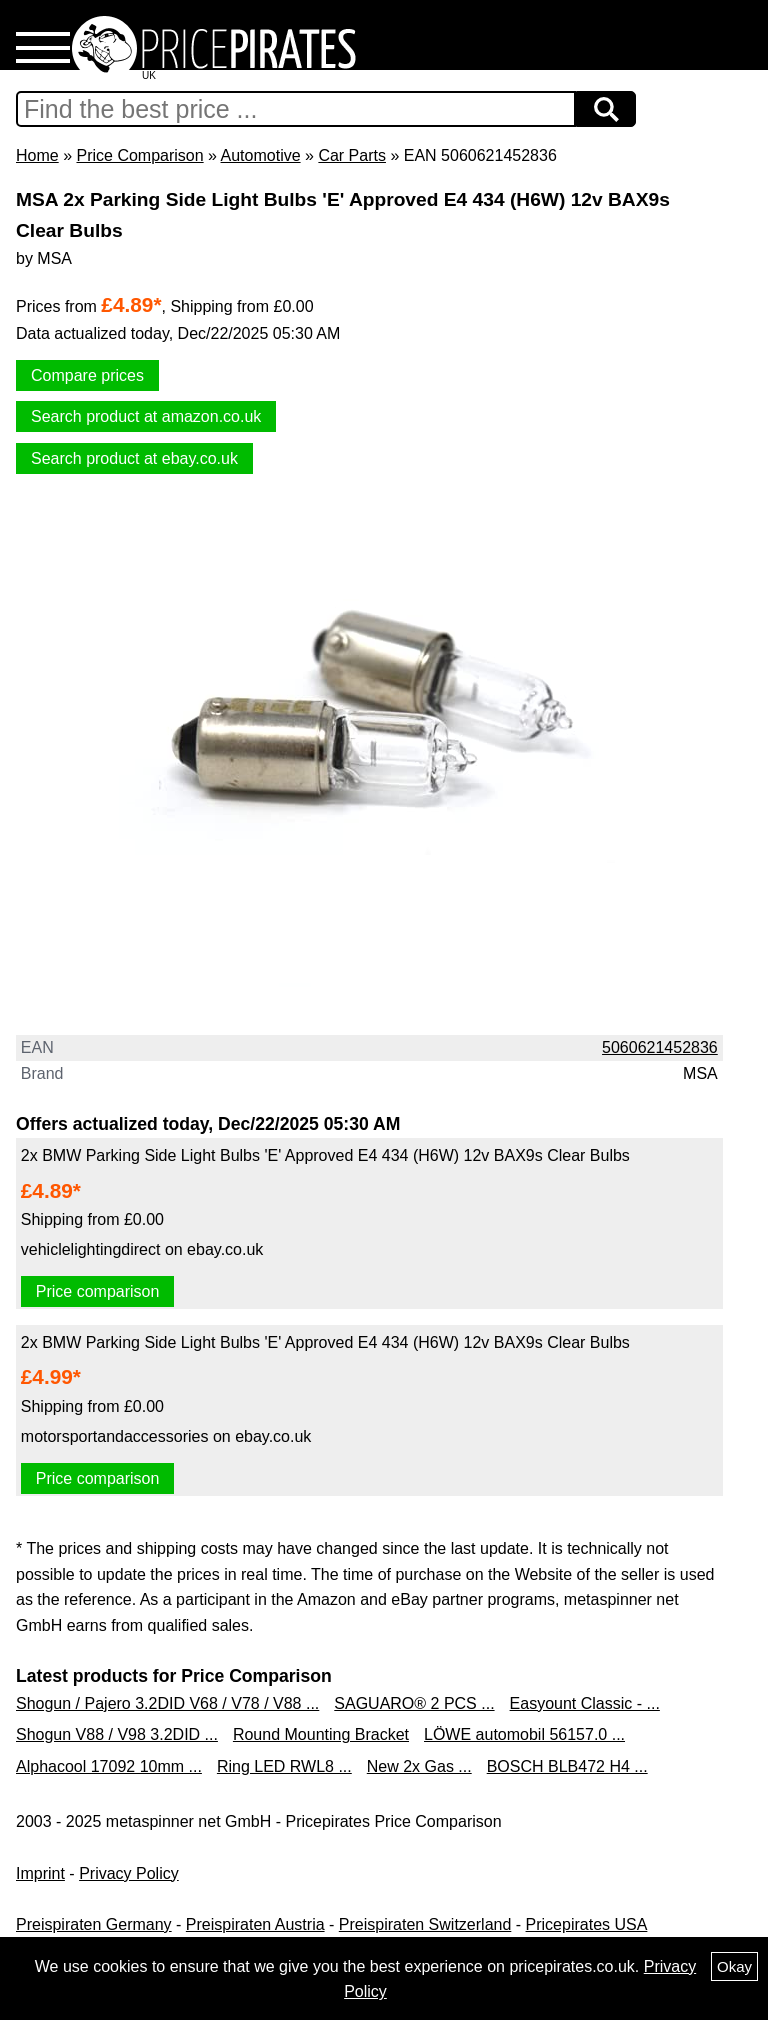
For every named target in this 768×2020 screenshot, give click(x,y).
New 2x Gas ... (419, 1766)
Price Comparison (139, 155)
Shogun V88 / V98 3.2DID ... (117, 1734)
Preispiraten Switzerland (425, 1924)
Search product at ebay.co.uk (134, 458)
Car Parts (352, 155)
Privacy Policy (129, 1873)
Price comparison (98, 1291)
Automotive (261, 155)
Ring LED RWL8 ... (284, 1766)
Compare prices (87, 375)
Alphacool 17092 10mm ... (109, 1766)
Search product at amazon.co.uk (146, 416)
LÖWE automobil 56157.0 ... (524, 1734)
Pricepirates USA (587, 1924)
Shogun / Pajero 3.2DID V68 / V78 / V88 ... (167, 1703)
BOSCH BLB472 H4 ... (567, 1766)
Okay (734, 1966)
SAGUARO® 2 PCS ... (414, 1703)
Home (37, 155)
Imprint (40, 1873)
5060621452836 (660, 1047)
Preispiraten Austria (255, 1924)
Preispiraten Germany (94, 1924)
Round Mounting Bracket (321, 1734)
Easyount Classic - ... (585, 1703)
